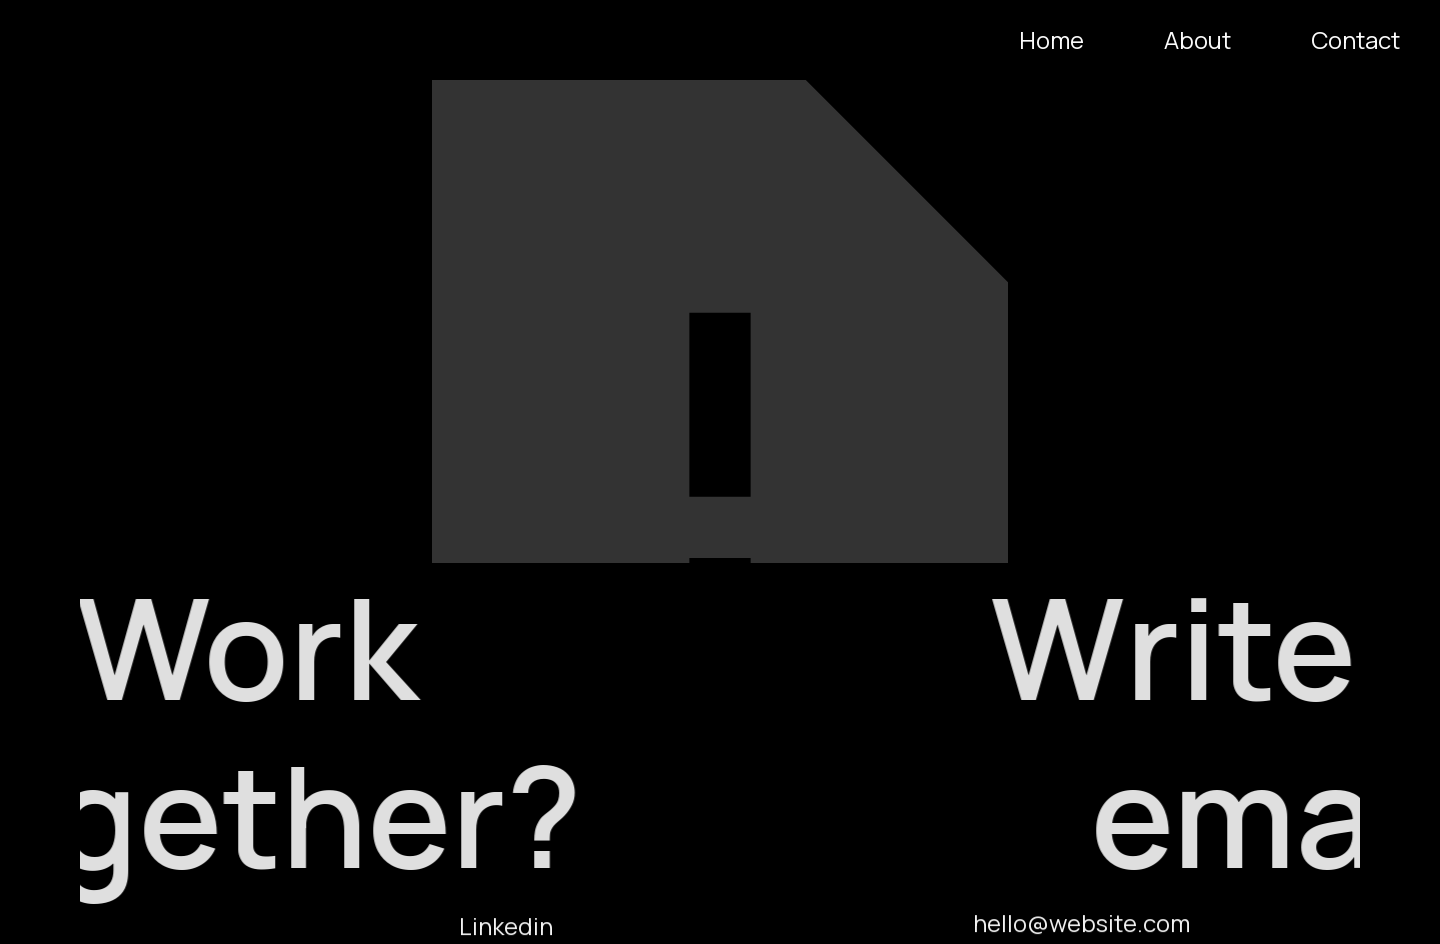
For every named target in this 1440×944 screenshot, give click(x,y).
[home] (23, 39)
